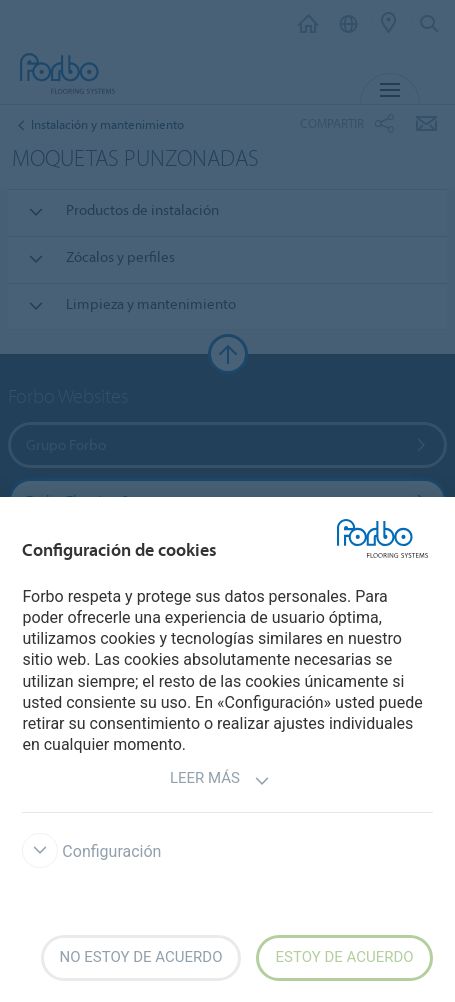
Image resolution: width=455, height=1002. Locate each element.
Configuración (91, 851)
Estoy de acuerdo (344, 957)
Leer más (220, 780)
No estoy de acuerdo (141, 957)
